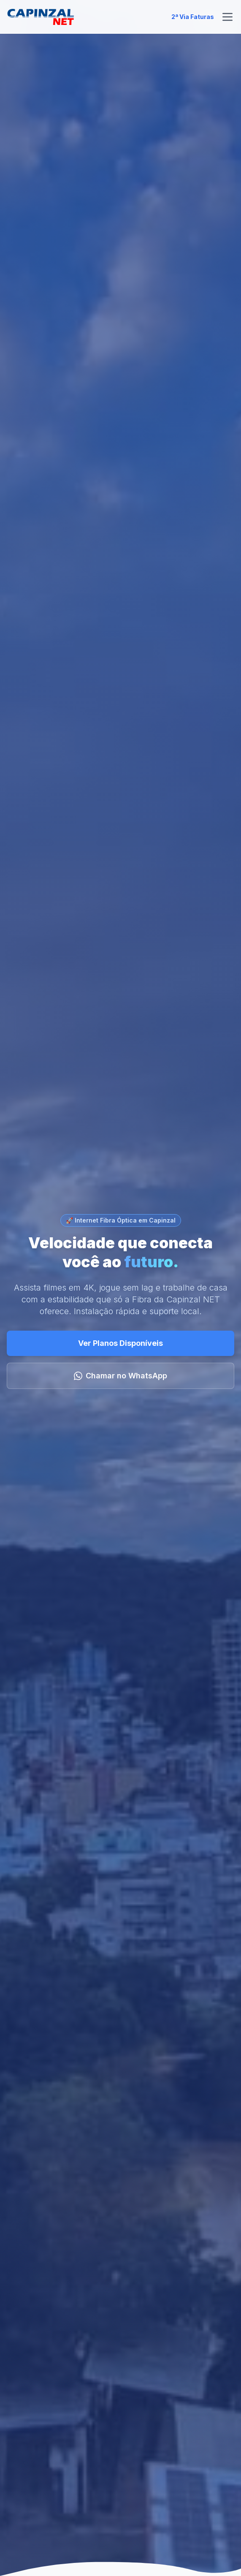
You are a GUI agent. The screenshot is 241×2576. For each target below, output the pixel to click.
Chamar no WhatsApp (120, 1375)
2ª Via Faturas (192, 16)
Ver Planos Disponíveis (120, 1343)
